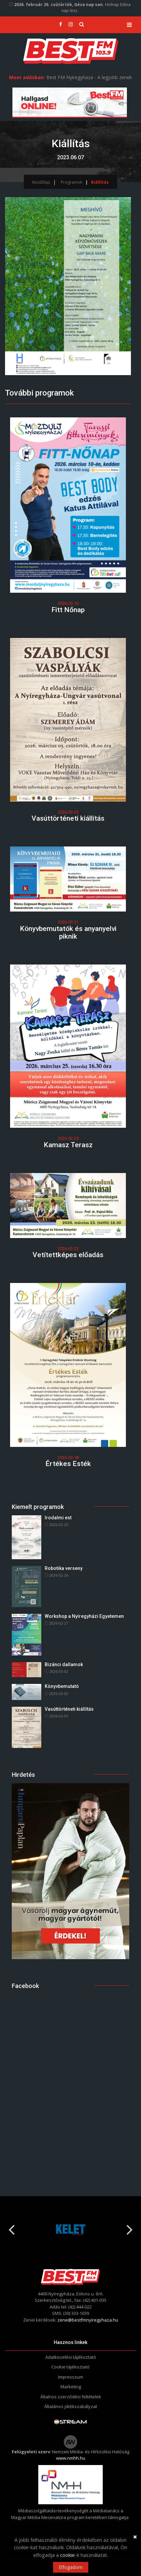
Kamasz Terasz (68, 1145)
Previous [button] (11, 2227)
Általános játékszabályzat (70, 2406)
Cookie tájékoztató (70, 2367)
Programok (71, 182)
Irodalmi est (58, 1517)
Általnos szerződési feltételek (70, 2397)
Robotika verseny (64, 1568)
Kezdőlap (41, 182)
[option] (68, 2229)
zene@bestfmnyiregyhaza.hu (87, 2320)
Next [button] (129, 2227)
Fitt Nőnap (68, 610)
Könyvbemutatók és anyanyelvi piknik (68, 932)
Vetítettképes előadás (68, 1255)
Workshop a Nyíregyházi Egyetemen (84, 1616)
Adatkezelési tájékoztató (70, 2357)
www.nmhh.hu (70, 2458)
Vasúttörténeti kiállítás (68, 818)
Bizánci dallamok (64, 1664)
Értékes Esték (68, 1464)
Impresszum (70, 2377)
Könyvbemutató (62, 1686)
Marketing (70, 2387)
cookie (67, 2555)
